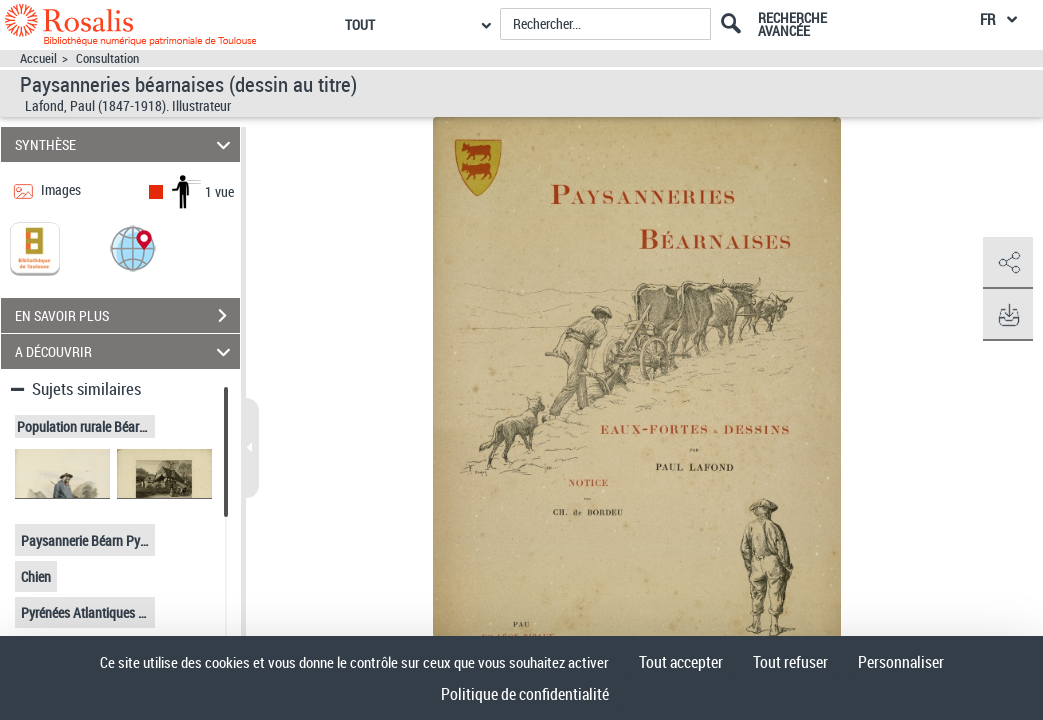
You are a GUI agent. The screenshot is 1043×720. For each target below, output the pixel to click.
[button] (133, 247)
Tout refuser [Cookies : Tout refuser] (790, 662)
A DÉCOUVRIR (125, 351)
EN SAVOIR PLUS (127, 316)
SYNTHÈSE (125, 144)
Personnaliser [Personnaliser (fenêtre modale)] (901, 662)
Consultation (107, 58)
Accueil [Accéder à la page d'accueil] (38, 58)
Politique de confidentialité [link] (525, 694)
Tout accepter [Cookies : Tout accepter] (681, 662)
